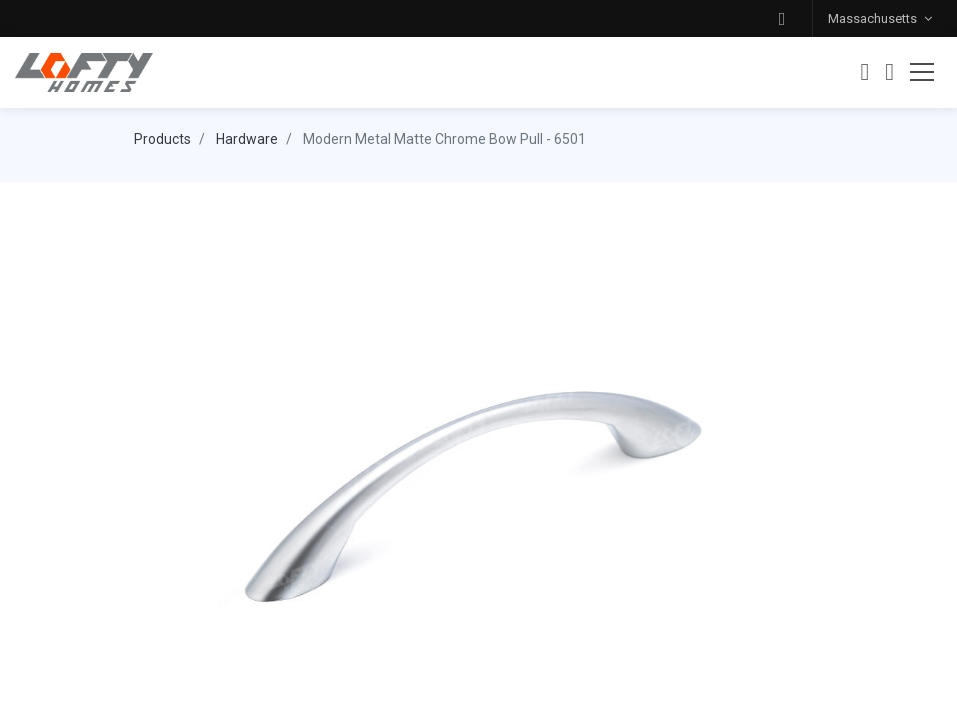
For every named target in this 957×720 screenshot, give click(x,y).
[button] (782, 18)
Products (162, 139)
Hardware (247, 139)
